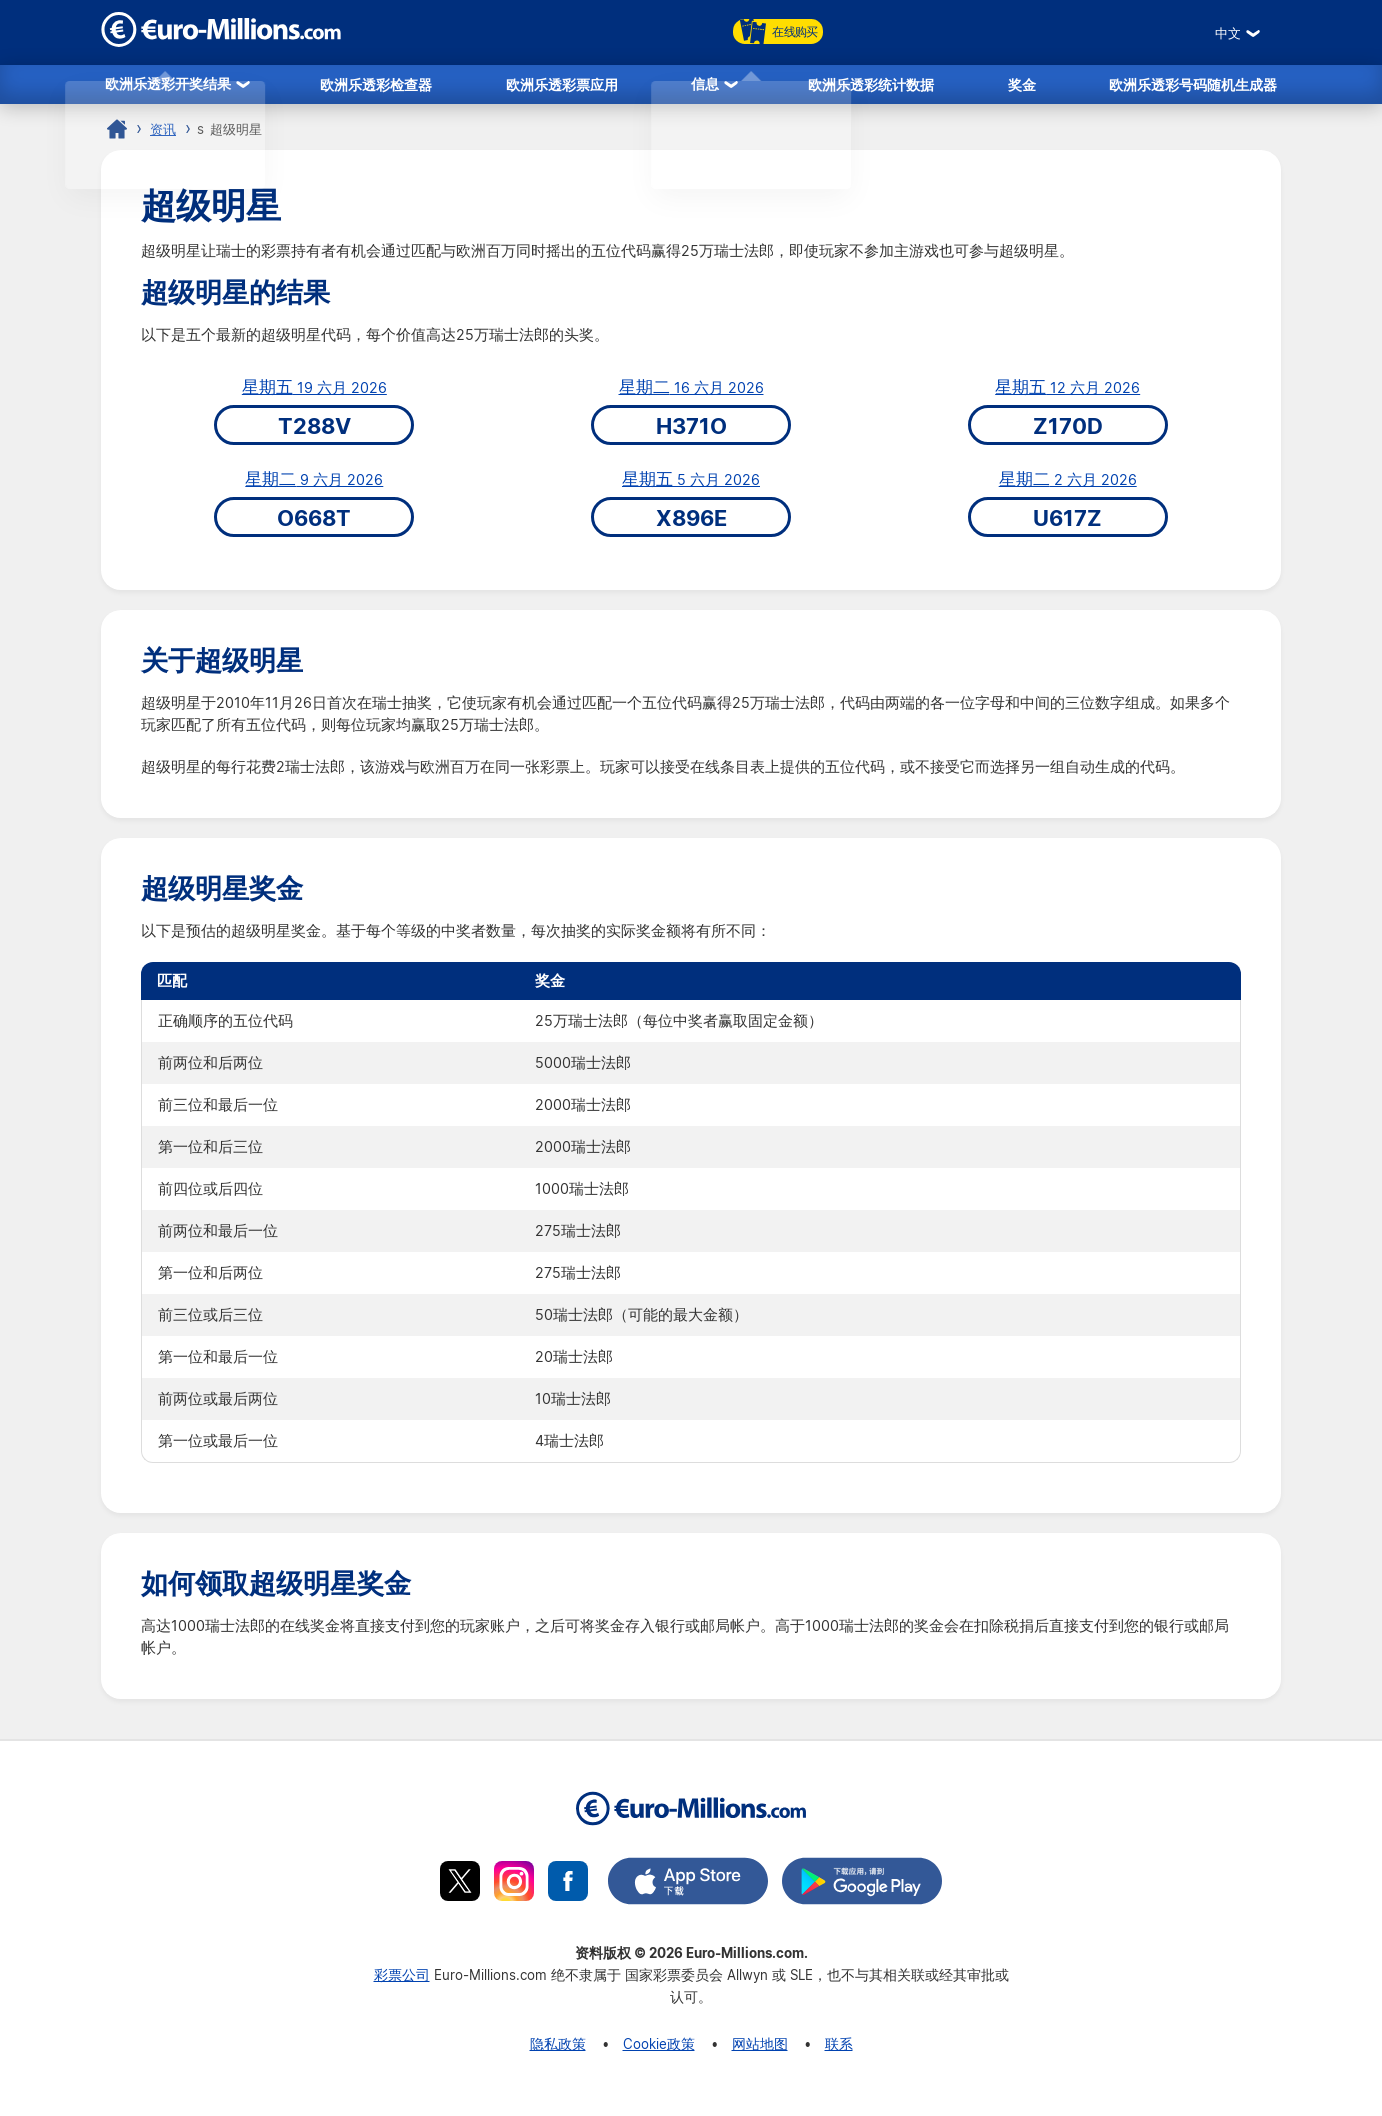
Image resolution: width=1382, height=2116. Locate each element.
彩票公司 (402, 1980)
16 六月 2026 (691, 394)
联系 (839, 2049)
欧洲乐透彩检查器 (376, 86)
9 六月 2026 (314, 486)
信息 (705, 86)
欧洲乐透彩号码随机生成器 (1193, 86)
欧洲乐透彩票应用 (562, 86)
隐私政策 (558, 2049)
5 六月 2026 (691, 486)
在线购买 (778, 31)
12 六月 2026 (1067, 394)
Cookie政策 (659, 2049)
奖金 (1022, 86)
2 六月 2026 (1068, 486)
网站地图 (760, 2049)
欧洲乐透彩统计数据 (871, 86)
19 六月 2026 (314, 394)
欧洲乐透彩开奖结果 (168, 86)
